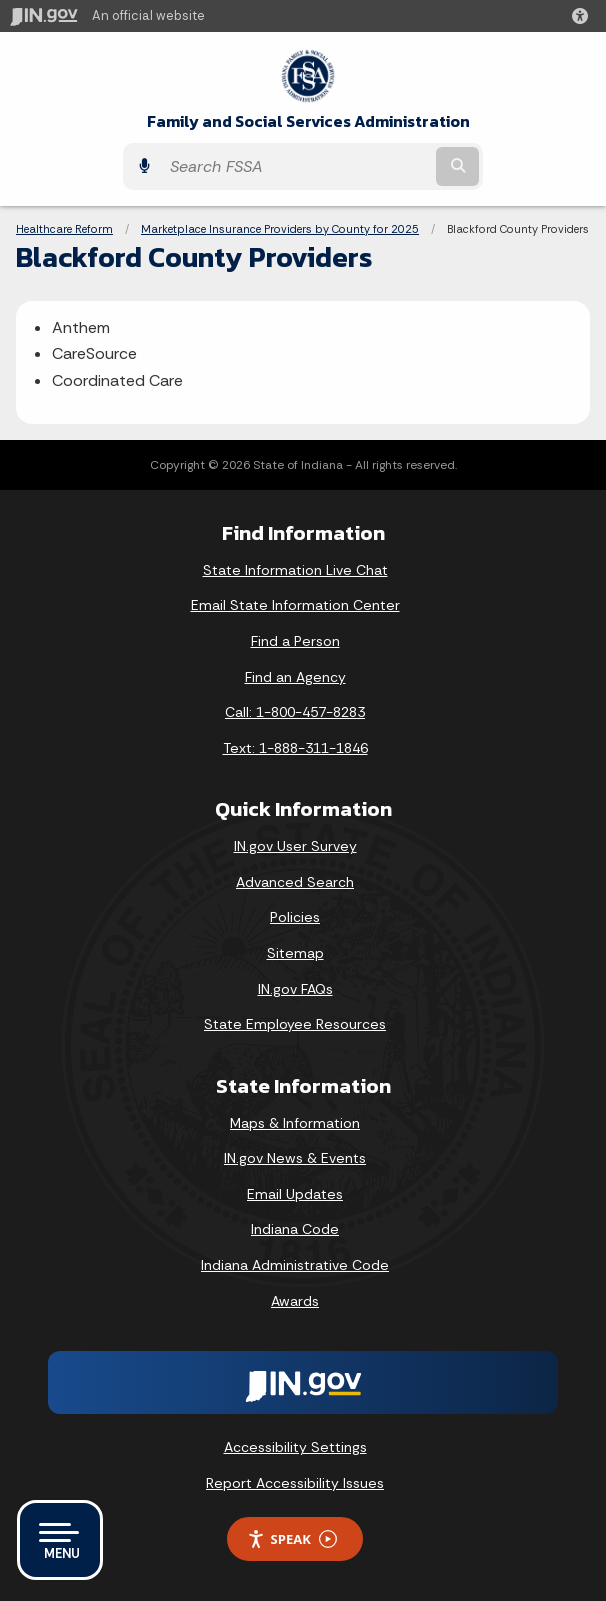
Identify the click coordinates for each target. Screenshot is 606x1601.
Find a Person (295, 641)
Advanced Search (295, 882)
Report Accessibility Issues (295, 1483)
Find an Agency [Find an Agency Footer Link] (295, 677)
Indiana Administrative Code (295, 1265)
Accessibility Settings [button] (295, 1447)
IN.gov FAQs (295, 989)
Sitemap (295, 953)
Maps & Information (295, 1123)
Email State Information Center (295, 605)
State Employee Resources (295, 1024)
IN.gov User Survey (295, 846)
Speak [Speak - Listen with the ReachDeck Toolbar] (292, 1539)
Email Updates (295, 1194)
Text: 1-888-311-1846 (295, 748)
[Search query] (296, 166)
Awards (295, 1301)
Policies (295, 917)
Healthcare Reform (64, 229)
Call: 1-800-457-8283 (295, 712)
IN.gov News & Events (295, 1158)
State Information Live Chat (295, 570)
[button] (584, 16)
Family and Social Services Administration (308, 121)
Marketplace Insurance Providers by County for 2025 (280, 229)
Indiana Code (295, 1229)
